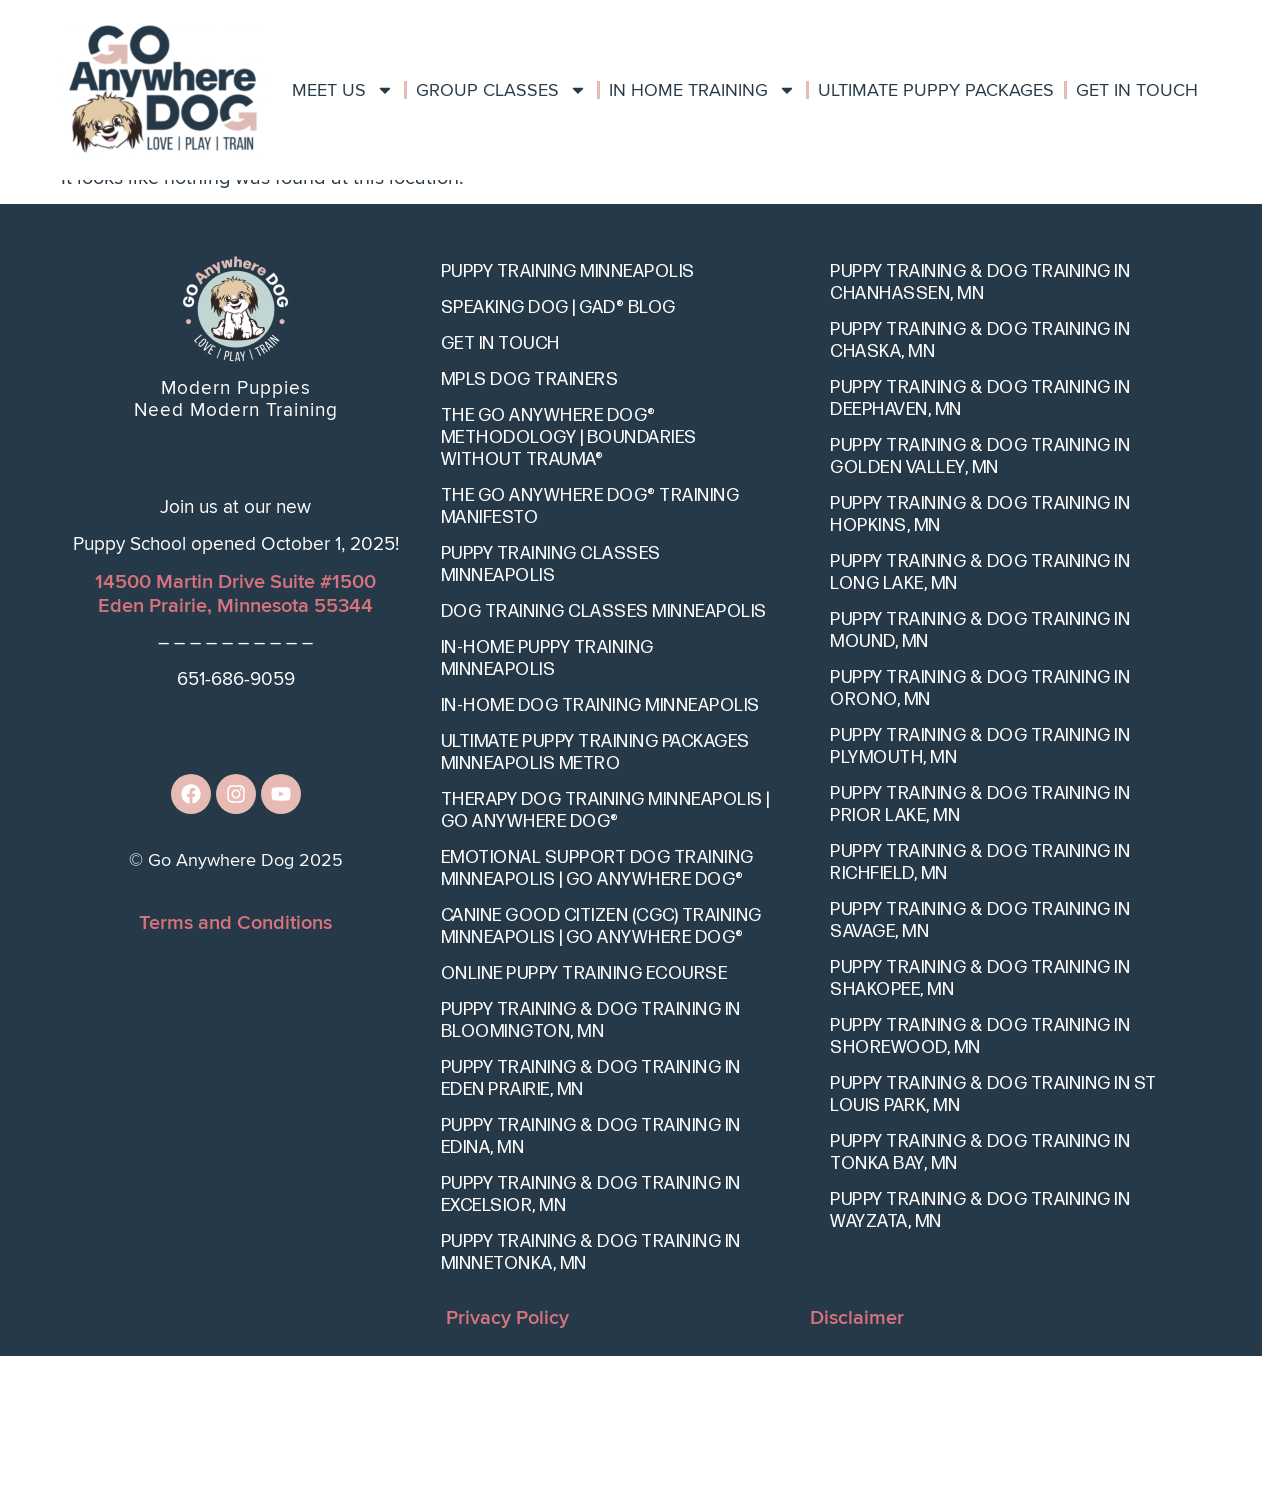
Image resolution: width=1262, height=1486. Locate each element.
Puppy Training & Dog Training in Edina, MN (591, 1266)
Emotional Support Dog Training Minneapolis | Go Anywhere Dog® (597, 998)
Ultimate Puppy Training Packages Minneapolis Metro (595, 882)
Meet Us (343, 90)
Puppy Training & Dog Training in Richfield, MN (980, 992)
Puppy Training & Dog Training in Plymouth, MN (980, 876)
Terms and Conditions (235, 1052)
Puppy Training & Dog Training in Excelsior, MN (591, 1324)
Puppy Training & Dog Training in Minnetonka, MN (591, 1382)
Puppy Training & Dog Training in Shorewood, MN (980, 1166)
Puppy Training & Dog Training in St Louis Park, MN (993, 1224)
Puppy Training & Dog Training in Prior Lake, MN (980, 934)
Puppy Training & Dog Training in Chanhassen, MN (980, 412)
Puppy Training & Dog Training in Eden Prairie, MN (591, 1208)
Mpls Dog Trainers (530, 509)
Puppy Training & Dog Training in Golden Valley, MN (980, 586)
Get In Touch (1137, 90)
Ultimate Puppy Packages (936, 90)
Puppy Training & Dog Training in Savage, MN (980, 1050)
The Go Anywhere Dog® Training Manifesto (590, 636)
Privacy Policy (507, 1448)
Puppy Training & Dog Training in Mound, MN (980, 760)
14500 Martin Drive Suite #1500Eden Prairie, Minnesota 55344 (235, 724)
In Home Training (702, 90)
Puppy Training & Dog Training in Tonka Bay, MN (980, 1282)
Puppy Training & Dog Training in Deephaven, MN (980, 528)
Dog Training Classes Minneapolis (604, 741)
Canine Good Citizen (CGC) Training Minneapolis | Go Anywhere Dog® (601, 1056)
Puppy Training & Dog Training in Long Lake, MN (980, 702)
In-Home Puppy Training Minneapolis (547, 788)
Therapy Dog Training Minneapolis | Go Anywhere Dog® (605, 940)
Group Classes (501, 90)
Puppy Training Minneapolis (568, 401)
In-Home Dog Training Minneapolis (600, 835)
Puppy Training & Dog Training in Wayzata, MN (980, 1340)
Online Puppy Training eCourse (584, 1103)
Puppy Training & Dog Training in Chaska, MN (980, 470)
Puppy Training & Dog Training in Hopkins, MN (980, 644)
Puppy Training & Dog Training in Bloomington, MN (591, 1150)
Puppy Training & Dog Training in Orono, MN (980, 818)
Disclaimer (857, 1448)
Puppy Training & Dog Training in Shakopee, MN (980, 1108)
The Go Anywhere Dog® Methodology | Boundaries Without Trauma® (569, 567)
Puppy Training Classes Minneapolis (551, 694)
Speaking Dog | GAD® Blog (558, 437)
